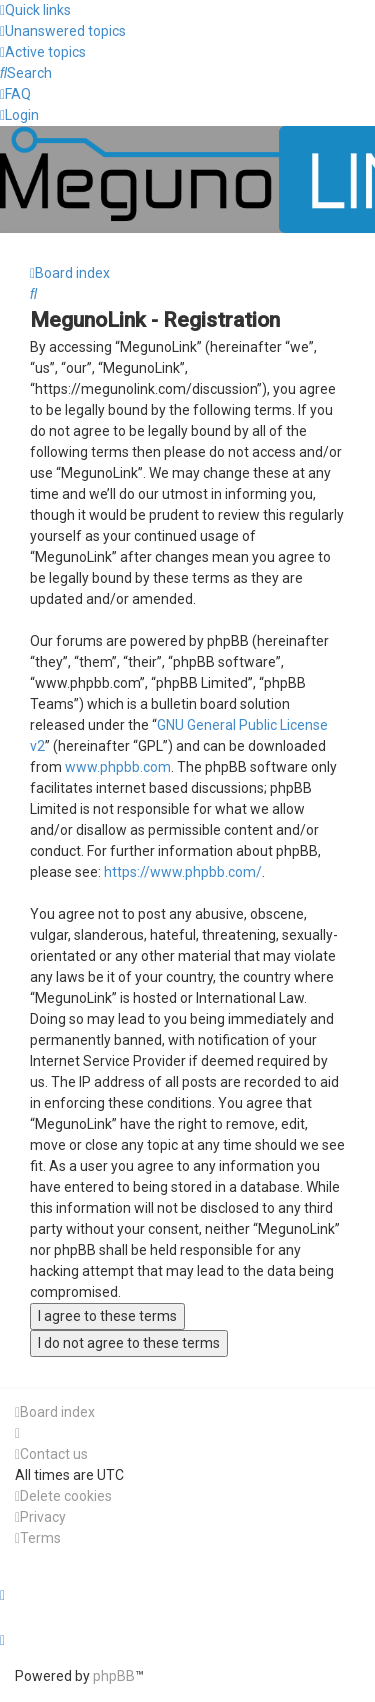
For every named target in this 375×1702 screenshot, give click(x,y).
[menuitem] (63, 31)
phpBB (114, 1676)
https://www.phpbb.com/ (183, 872)
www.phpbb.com (118, 767)
